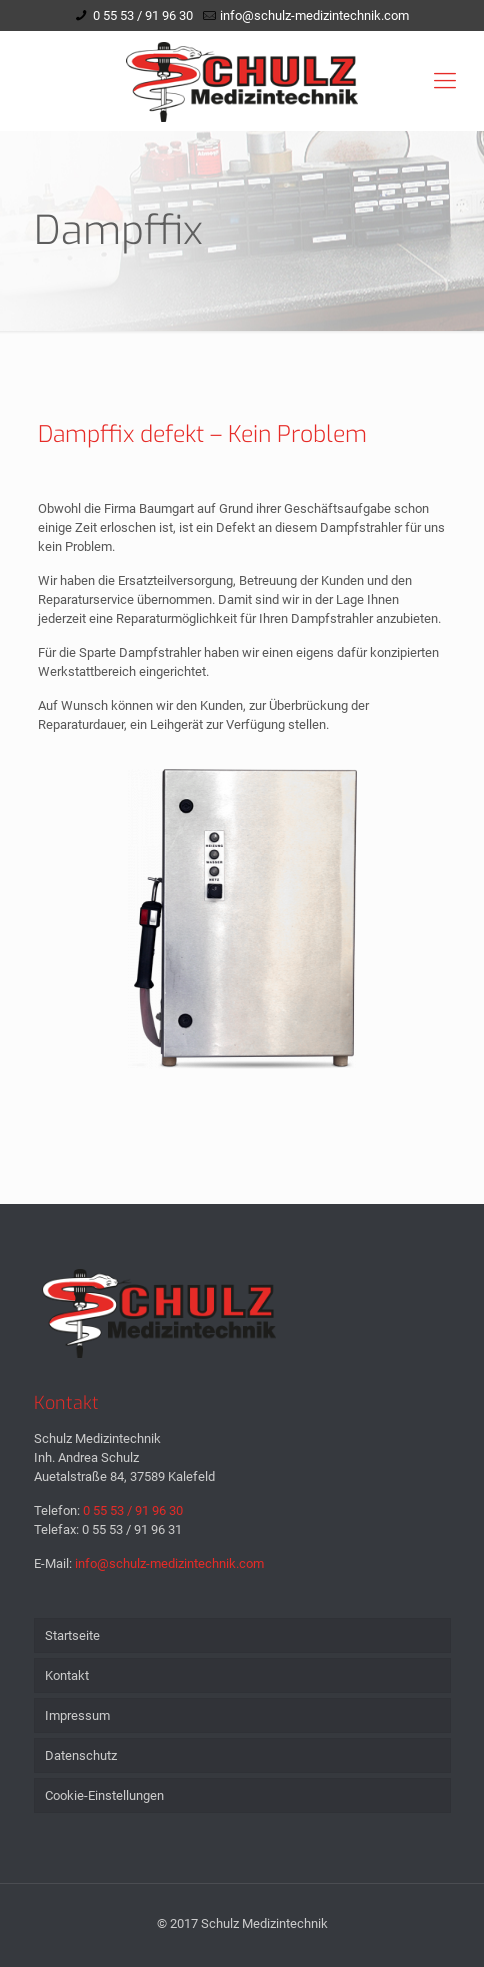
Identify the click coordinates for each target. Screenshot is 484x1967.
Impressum (77, 1715)
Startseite (72, 1635)
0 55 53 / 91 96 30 (143, 15)
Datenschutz (81, 1755)
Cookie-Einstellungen (104, 1795)
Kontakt (67, 1675)
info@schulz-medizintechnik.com (314, 15)
